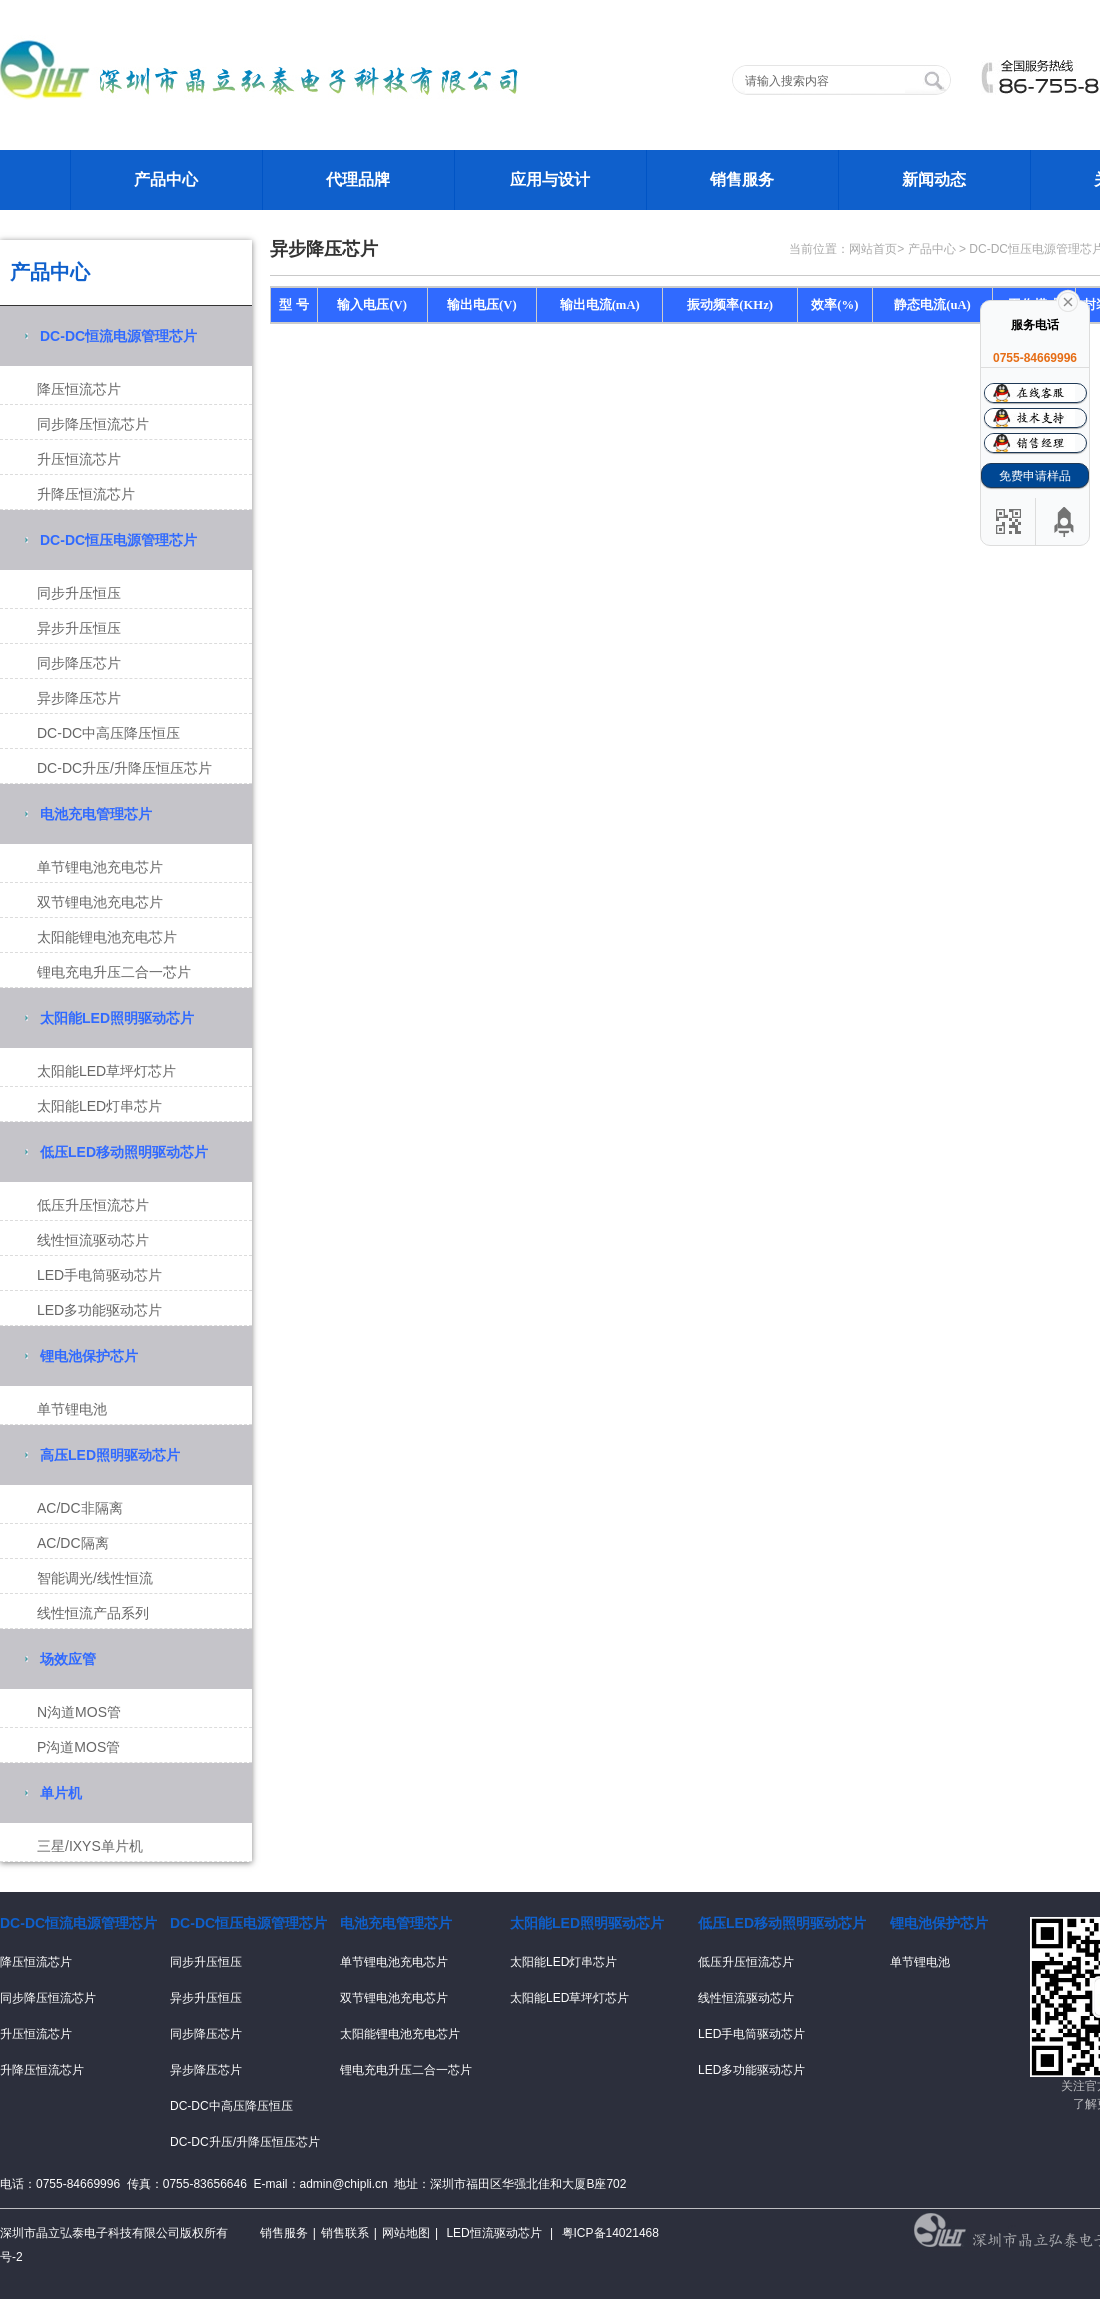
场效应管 (68, 1659)
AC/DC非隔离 (80, 1508)
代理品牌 (358, 179)
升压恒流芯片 (79, 459)
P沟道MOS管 (78, 1747)
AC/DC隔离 (73, 1543)
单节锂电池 (72, 1409)
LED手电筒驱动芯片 (99, 1275)
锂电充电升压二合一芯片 (114, 972)
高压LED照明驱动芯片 (110, 1455)
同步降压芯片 (79, 663)
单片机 (61, 1793)
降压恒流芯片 (79, 389)
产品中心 (166, 179)
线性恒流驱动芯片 (93, 1240)
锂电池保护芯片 (89, 1356)
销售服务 (742, 179)
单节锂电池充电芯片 (100, 867)
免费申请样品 (1035, 476)
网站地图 (406, 2233)
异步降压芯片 (79, 698)
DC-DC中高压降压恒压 (108, 733)
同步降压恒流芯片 (93, 424)
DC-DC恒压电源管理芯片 (118, 540)
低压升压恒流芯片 (93, 1205)
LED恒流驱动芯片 (493, 2233)
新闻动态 (934, 179)
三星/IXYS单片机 (90, 1846)
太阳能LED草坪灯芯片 (106, 1071)
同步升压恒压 (79, 593)
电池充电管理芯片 (96, 814)
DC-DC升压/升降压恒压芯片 (124, 768)
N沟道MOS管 (79, 1712)
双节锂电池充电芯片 (100, 902)
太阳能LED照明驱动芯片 (117, 1018)
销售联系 (345, 2233)
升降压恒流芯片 (86, 494)
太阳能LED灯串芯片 (99, 1106)
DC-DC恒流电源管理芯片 (118, 336)
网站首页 (873, 249)
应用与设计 (550, 179)
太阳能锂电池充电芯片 (107, 937)
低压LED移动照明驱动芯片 (124, 1152)
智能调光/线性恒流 (95, 1578)
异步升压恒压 (79, 628)
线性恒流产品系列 (93, 1613)
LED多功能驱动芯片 (99, 1310)
